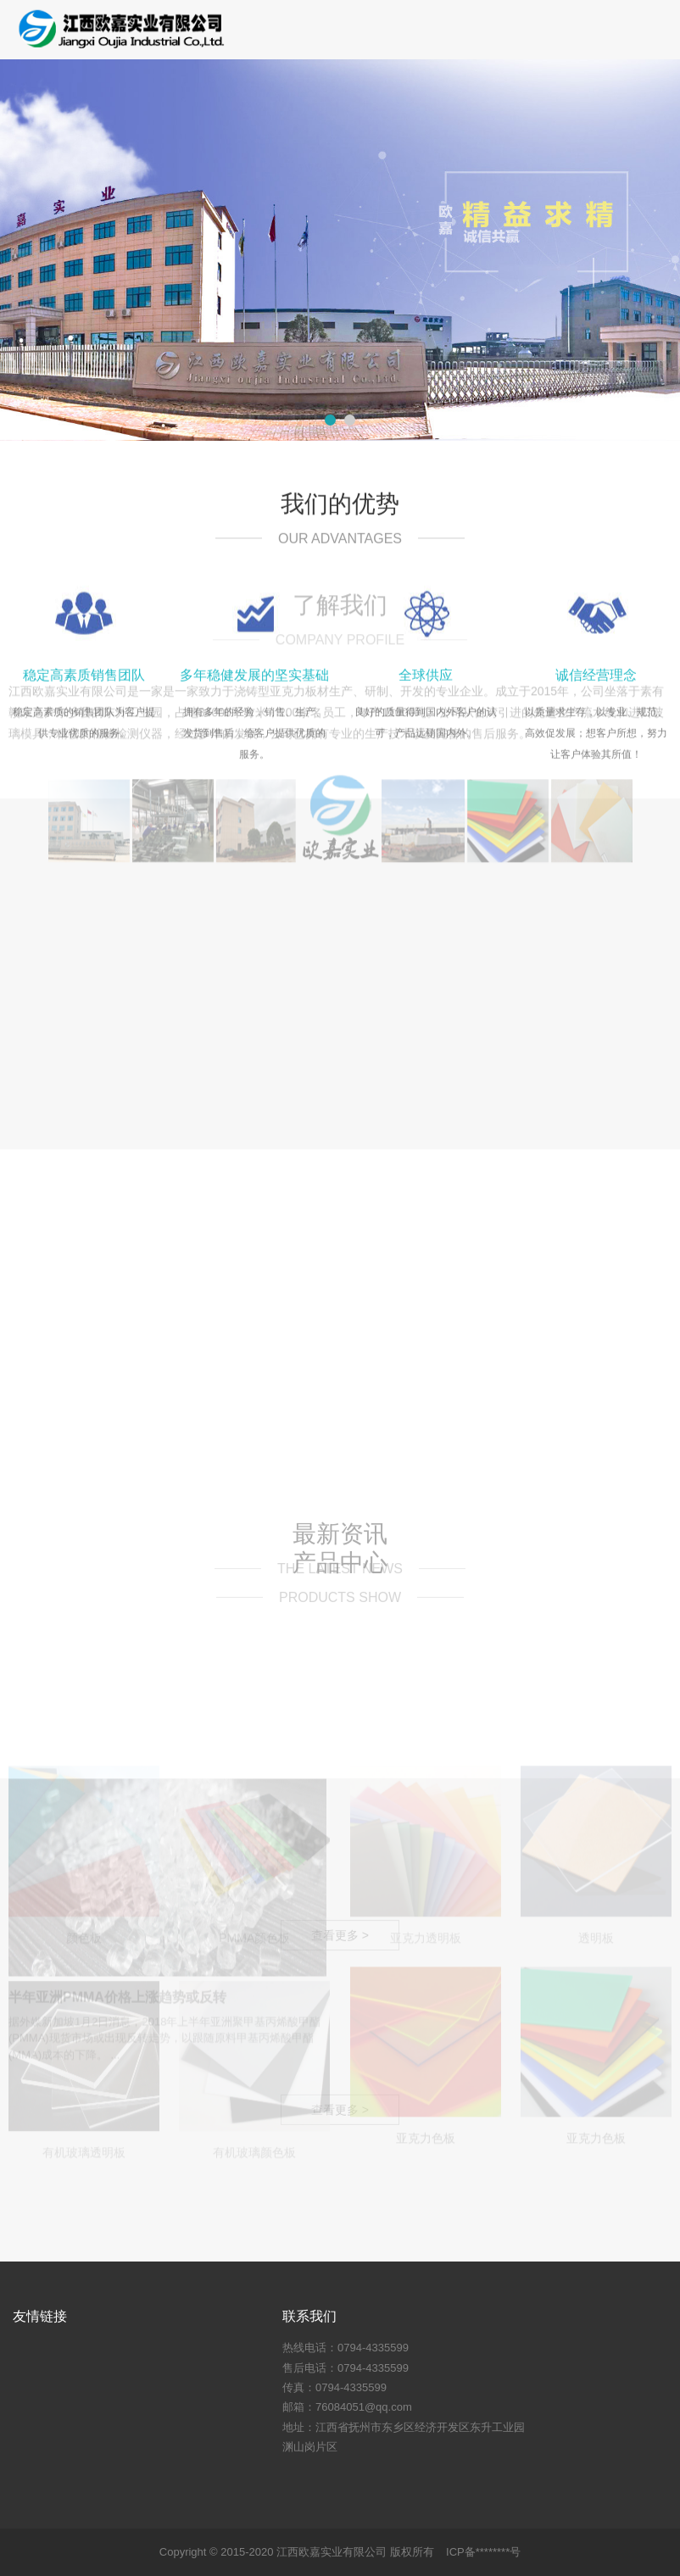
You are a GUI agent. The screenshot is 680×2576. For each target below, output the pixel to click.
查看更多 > (340, 2322)
